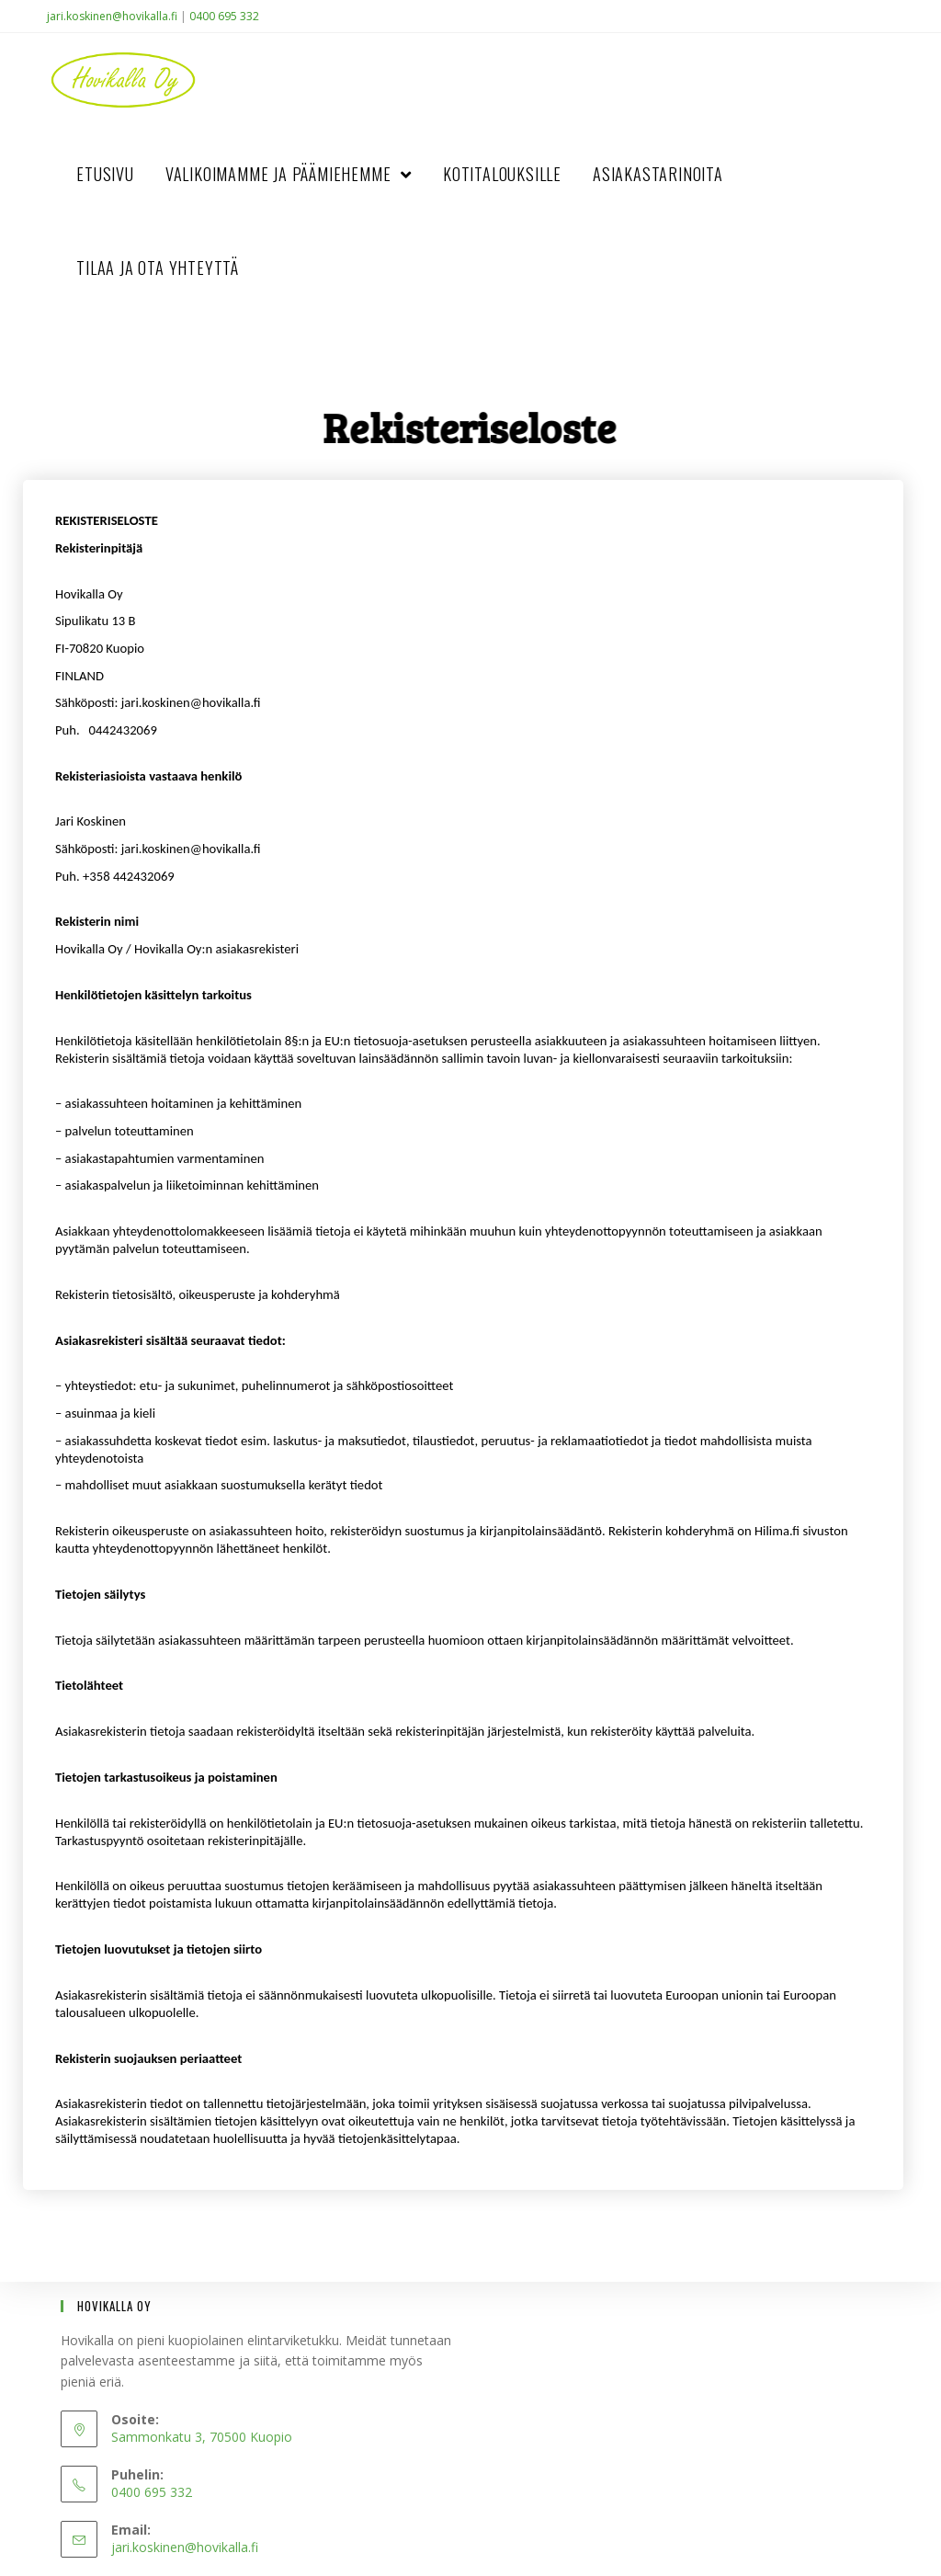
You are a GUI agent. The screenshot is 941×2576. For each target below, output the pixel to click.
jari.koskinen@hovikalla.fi (112, 16)
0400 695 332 (224, 16)
